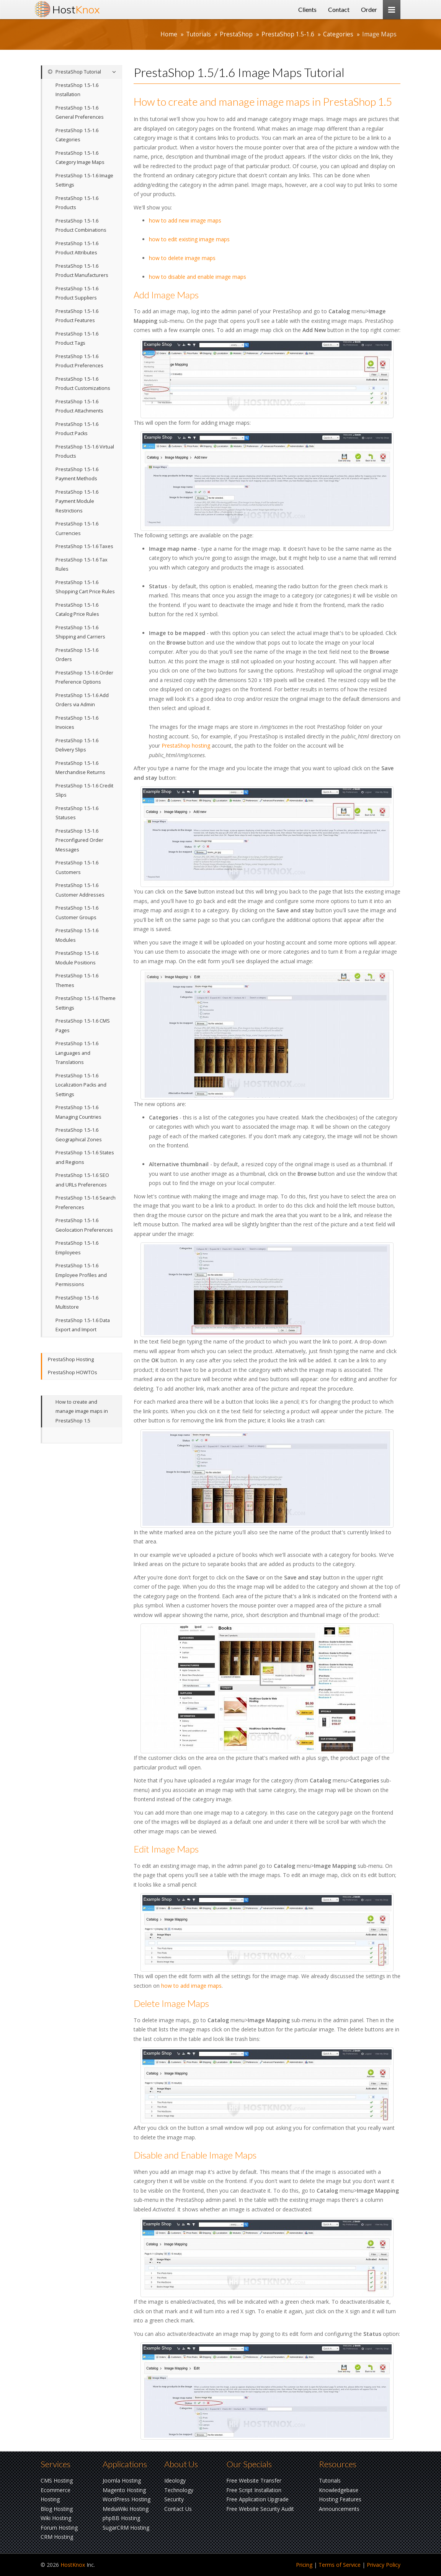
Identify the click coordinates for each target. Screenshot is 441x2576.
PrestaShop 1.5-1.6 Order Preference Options (84, 677)
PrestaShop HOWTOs (72, 1372)
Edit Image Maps (166, 1849)
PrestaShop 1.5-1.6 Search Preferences (86, 1203)
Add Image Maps (166, 295)
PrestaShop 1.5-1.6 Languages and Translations (77, 1052)
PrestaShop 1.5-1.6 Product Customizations (83, 384)
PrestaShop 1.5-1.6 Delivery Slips (77, 745)
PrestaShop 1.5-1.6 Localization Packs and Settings (81, 1085)
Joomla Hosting (122, 2480)
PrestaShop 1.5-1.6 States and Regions (85, 1157)
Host (76, 9)
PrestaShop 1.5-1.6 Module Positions (77, 958)
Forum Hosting (59, 2527)
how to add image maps (191, 1985)
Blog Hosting (57, 2508)
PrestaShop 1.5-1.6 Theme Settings (86, 1003)
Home (168, 34)
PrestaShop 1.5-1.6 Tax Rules (82, 564)
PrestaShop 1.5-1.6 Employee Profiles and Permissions (81, 1275)
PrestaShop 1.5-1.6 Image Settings (84, 180)
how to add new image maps (185, 220)
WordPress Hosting (126, 2499)
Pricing (304, 2564)
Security (174, 2499)
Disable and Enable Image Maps (195, 2155)
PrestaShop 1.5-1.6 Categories (77, 135)
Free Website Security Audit (260, 2508)
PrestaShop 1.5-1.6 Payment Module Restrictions (77, 501)
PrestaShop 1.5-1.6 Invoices (77, 723)
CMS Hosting (57, 2480)
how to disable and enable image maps (197, 276)
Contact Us (178, 2508)
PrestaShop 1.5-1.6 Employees (77, 1248)
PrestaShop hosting (186, 745)
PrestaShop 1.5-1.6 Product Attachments (79, 406)
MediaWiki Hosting (126, 2508)
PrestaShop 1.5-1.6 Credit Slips (84, 790)
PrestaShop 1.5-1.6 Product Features (77, 316)
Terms (339, 2564)
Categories (338, 34)
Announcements (339, 2508)
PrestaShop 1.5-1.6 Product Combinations (81, 226)
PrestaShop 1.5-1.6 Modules (77, 935)
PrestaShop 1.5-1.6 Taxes (84, 546)
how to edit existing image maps (189, 239)
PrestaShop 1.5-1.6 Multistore (77, 1303)
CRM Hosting (57, 2536)
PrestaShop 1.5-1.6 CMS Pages (83, 1026)
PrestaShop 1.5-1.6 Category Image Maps (80, 158)
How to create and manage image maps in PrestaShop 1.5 (82, 1411)
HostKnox (72, 2564)
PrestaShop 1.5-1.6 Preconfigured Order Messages (79, 840)
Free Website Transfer (253, 2480)
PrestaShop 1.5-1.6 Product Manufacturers (82, 271)
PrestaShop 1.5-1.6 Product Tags (77, 339)
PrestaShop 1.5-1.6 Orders (77, 655)
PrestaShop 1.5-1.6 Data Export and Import (83, 1325)
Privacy (383, 2564)
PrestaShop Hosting (71, 1359)
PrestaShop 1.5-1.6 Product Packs (77, 429)
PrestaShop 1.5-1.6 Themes (77, 980)
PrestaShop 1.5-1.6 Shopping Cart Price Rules (85, 587)
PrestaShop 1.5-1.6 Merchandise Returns (80, 768)
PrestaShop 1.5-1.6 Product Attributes (77, 248)
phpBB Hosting (121, 2518)
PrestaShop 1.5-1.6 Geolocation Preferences (84, 1225)
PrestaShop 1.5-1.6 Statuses (77, 813)
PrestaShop (236, 34)
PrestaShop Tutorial (74, 72)
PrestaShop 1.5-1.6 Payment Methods (77, 474)
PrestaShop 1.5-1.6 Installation (77, 90)
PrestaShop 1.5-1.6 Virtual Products (85, 452)
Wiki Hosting (56, 2518)
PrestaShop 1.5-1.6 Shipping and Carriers (80, 632)
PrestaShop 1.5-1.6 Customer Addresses (80, 890)
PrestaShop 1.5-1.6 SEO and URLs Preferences (82, 1180)
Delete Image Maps (171, 2003)
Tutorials (198, 34)
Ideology (175, 2480)
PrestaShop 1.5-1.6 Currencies (77, 528)
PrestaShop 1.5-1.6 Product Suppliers (77, 293)
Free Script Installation (253, 2490)
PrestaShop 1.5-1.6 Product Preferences (79, 361)
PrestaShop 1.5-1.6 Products (77, 203)
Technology (178, 2490)
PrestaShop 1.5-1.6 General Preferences (80, 113)
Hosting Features (340, 2499)
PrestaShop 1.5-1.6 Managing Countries (78, 1112)
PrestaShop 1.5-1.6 (287, 34)
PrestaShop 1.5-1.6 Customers (77, 867)
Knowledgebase (338, 2490)
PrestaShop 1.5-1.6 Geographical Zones (79, 1135)
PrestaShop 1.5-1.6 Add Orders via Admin (82, 700)
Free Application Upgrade (257, 2499)
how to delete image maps (182, 258)
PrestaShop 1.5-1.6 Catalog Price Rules (77, 610)
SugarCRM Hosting (126, 2527)
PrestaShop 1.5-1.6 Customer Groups (77, 913)
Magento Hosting (124, 2490)
